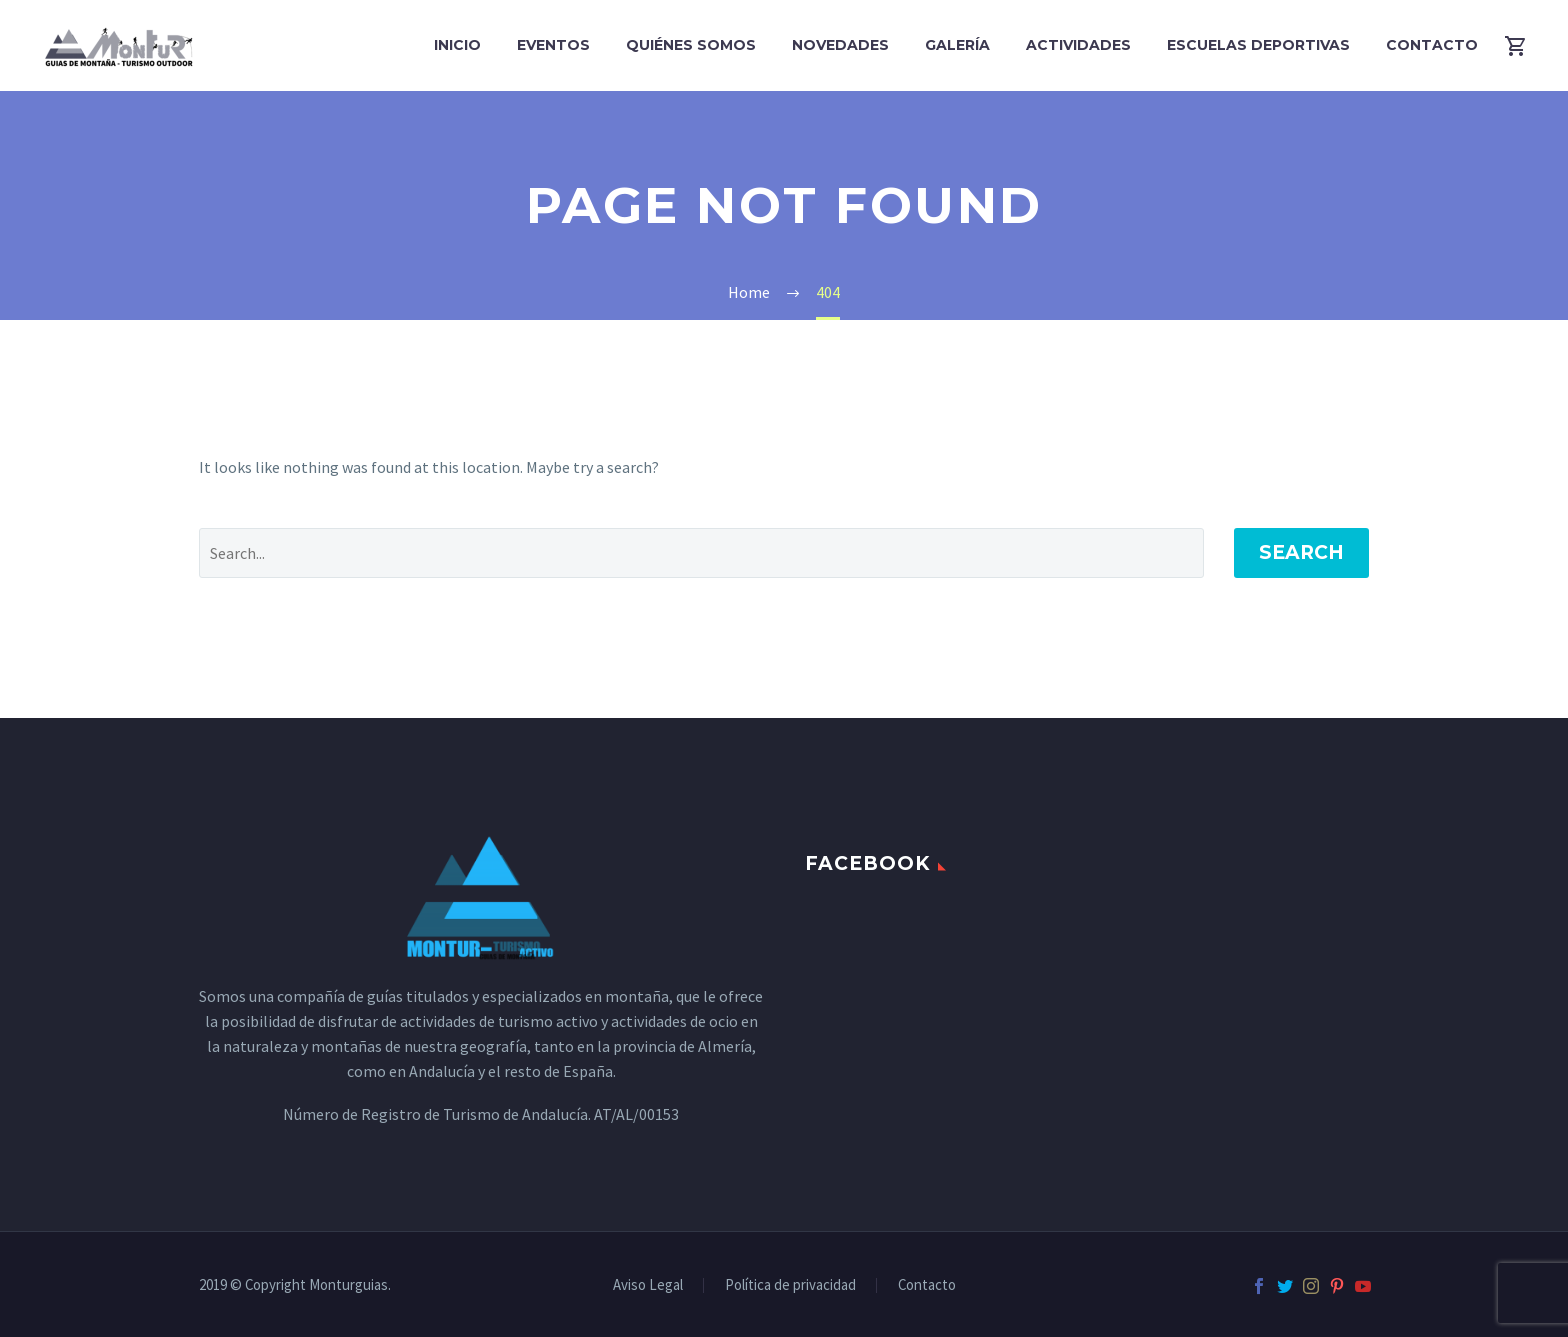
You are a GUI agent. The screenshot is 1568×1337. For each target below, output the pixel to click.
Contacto (1432, 45)
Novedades (840, 45)
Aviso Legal (648, 1285)
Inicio (457, 45)
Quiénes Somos (691, 45)
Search (1301, 552)
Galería (957, 45)
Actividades (1078, 45)
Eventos (553, 45)
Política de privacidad (790, 1285)
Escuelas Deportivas (1258, 45)
